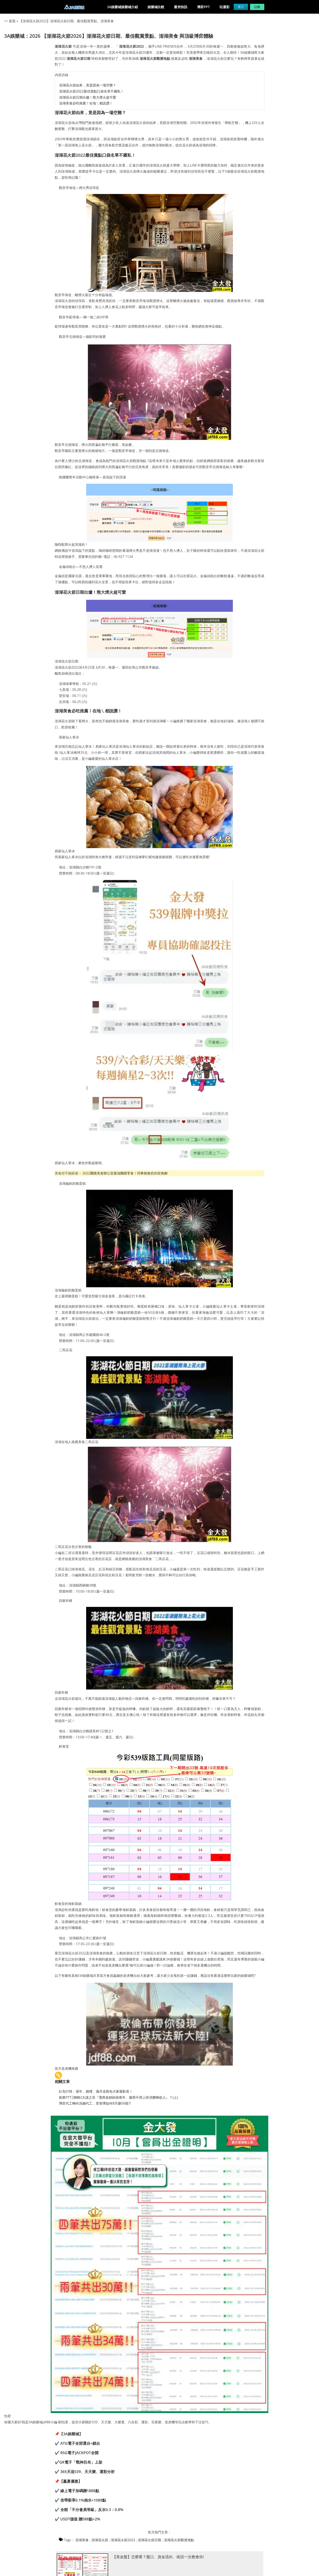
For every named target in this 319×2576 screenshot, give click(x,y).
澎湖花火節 (100, 2540)
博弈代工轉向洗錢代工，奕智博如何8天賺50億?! (95, 2103)
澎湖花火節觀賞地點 (179, 2540)
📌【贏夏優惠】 (68, 2481)
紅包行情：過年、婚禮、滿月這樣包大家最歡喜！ (96, 2091)
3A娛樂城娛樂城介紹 (122, 7)
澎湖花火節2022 (123, 2540)
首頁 (12, 21)
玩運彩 (224, 7)
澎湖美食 (82, 2540)
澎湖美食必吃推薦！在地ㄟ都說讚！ (86, 103)
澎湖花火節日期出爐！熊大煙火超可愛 (87, 97)
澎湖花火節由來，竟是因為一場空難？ (87, 85)
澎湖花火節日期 (150, 2540)
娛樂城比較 (156, 7)
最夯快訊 (180, 7)
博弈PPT (203, 7)
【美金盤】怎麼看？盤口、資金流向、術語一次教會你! (158, 2556)
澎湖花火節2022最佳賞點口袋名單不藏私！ (91, 91)
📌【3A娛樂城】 (69, 2433)
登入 (241, 7)
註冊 (257, 7)
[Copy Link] (58, 2075)
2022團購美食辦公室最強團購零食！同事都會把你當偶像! (125, 1173)
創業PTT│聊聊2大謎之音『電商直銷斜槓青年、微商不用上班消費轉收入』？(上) (118, 2097)
